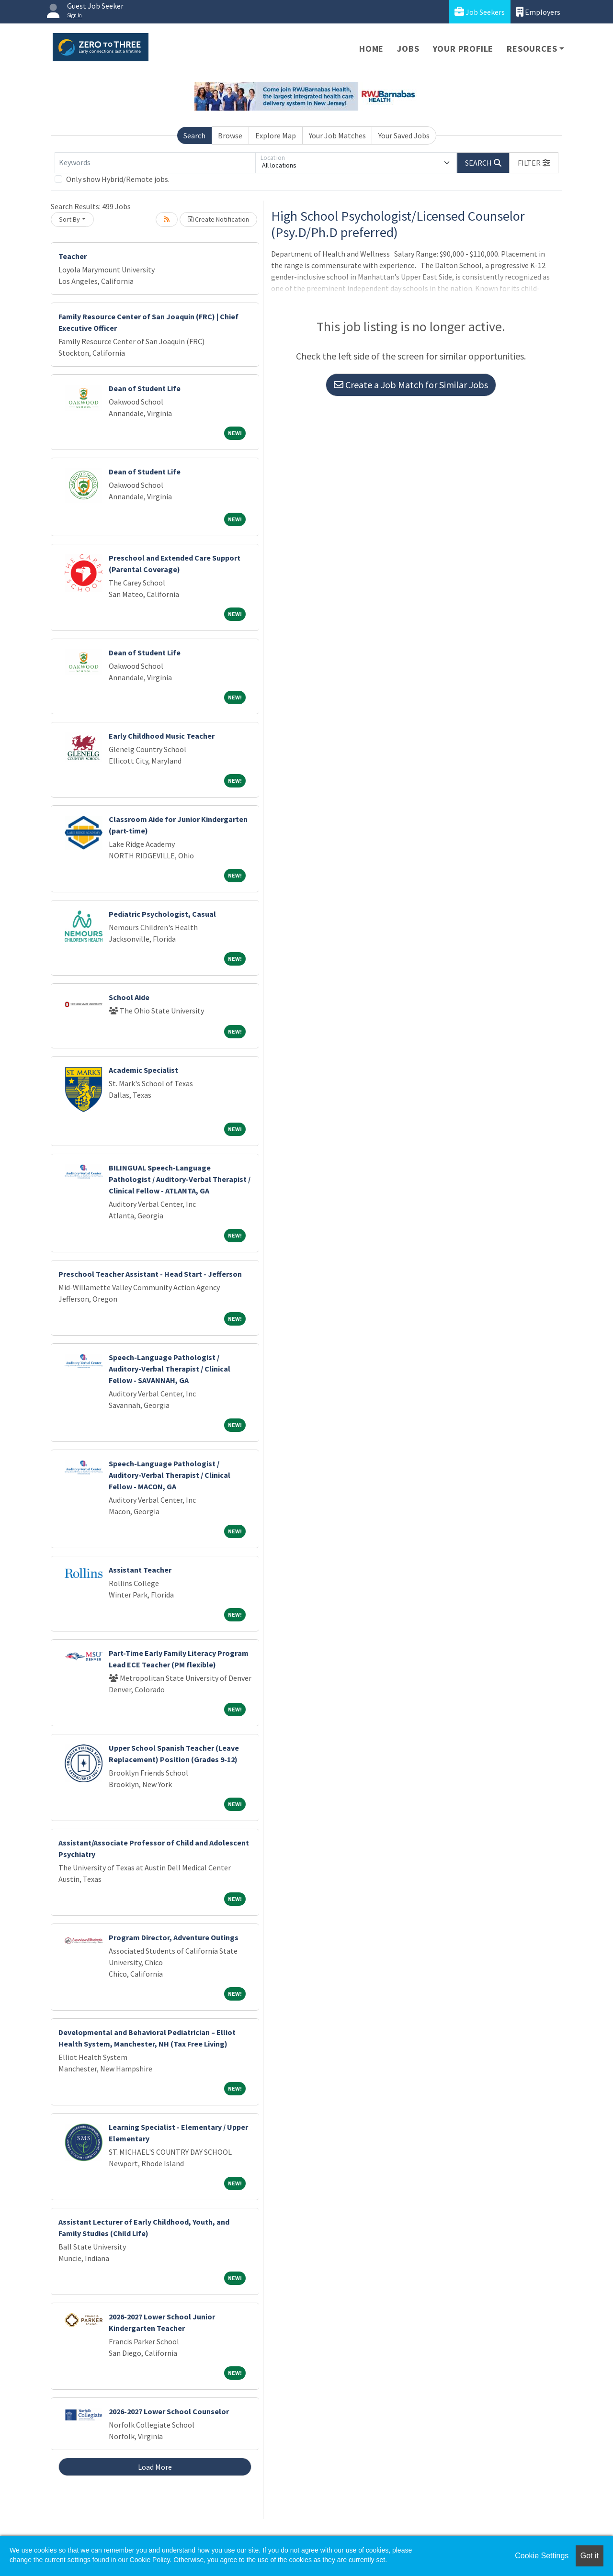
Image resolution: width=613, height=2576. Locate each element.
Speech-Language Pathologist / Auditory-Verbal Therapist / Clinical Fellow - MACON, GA (169, 1475)
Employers (538, 12)
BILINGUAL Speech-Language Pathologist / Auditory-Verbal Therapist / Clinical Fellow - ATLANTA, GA (179, 1179)
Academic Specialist (143, 1070)
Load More (155, 2467)
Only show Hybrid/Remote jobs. (118, 179)
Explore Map (275, 135)
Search (194, 135)
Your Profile (463, 48)
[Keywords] (155, 162)
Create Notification (218, 219)
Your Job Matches (337, 135)
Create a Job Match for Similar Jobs (411, 385)
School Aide (129, 997)
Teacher (72, 256)
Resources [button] (532, 48)
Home (371, 48)
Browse (230, 135)
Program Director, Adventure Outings (173, 1937)
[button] (534, 162)
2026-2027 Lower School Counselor (169, 2411)
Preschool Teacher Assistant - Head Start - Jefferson (150, 1274)
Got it (589, 2556)
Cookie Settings (541, 2556)
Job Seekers (479, 12)
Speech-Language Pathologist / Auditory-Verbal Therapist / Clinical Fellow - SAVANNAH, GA (169, 1368)
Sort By (69, 219)
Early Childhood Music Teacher (162, 736)
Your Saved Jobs (404, 135)
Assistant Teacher (140, 1570)
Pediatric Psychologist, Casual (162, 914)
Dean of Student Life (145, 388)
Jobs (408, 48)
